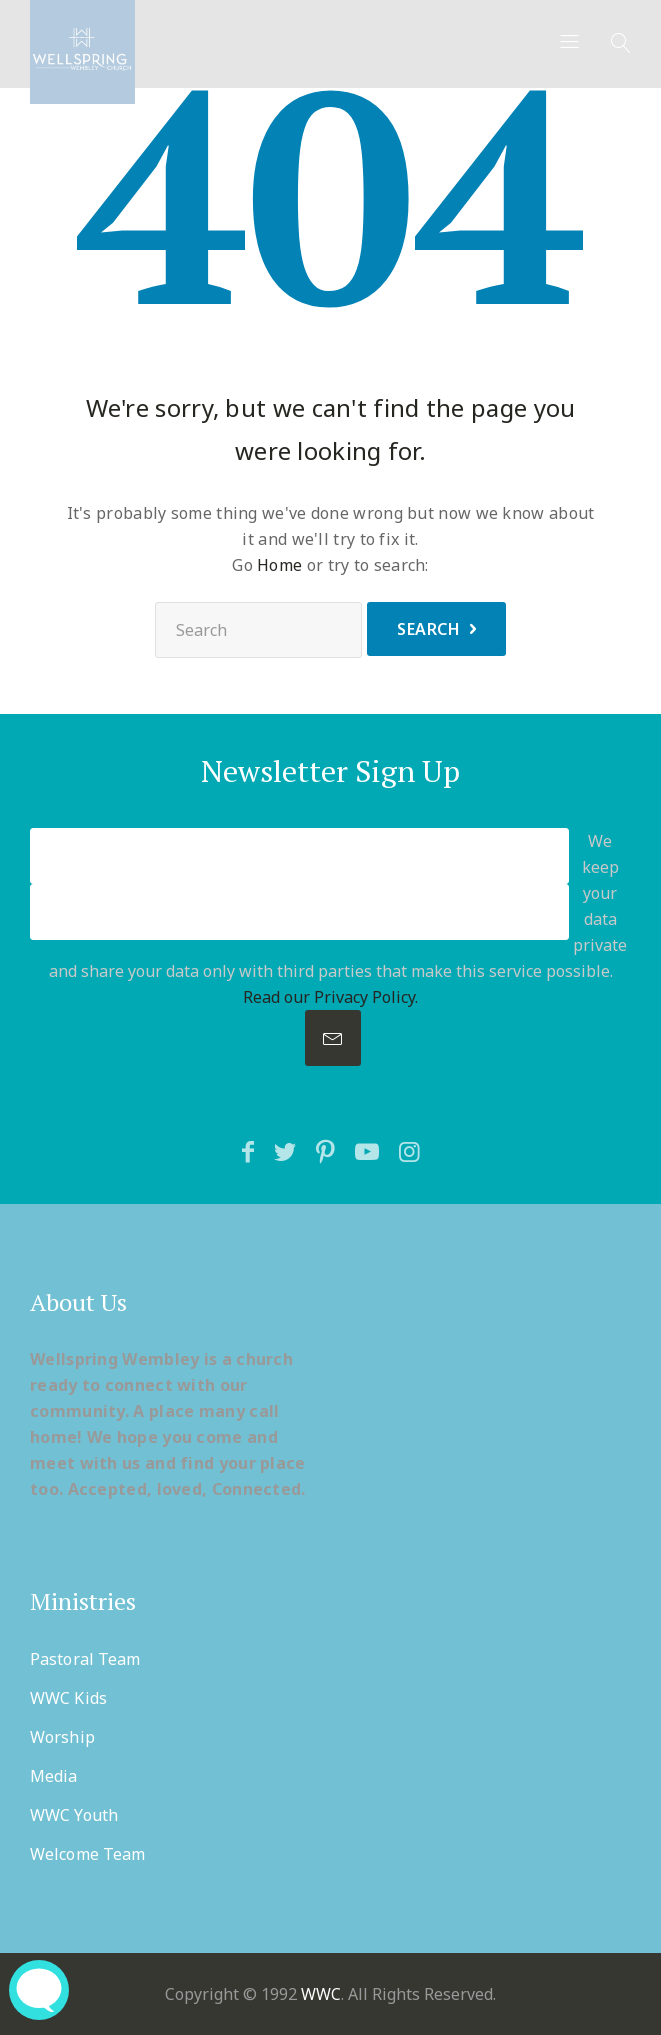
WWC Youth (74, 1815)
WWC (321, 1994)
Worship (62, 1737)
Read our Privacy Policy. (330, 997)
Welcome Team (87, 1854)
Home (279, 565)
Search (428, 629)
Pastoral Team (85, 1659)
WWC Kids (68, 1698)
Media (54, 1776)
